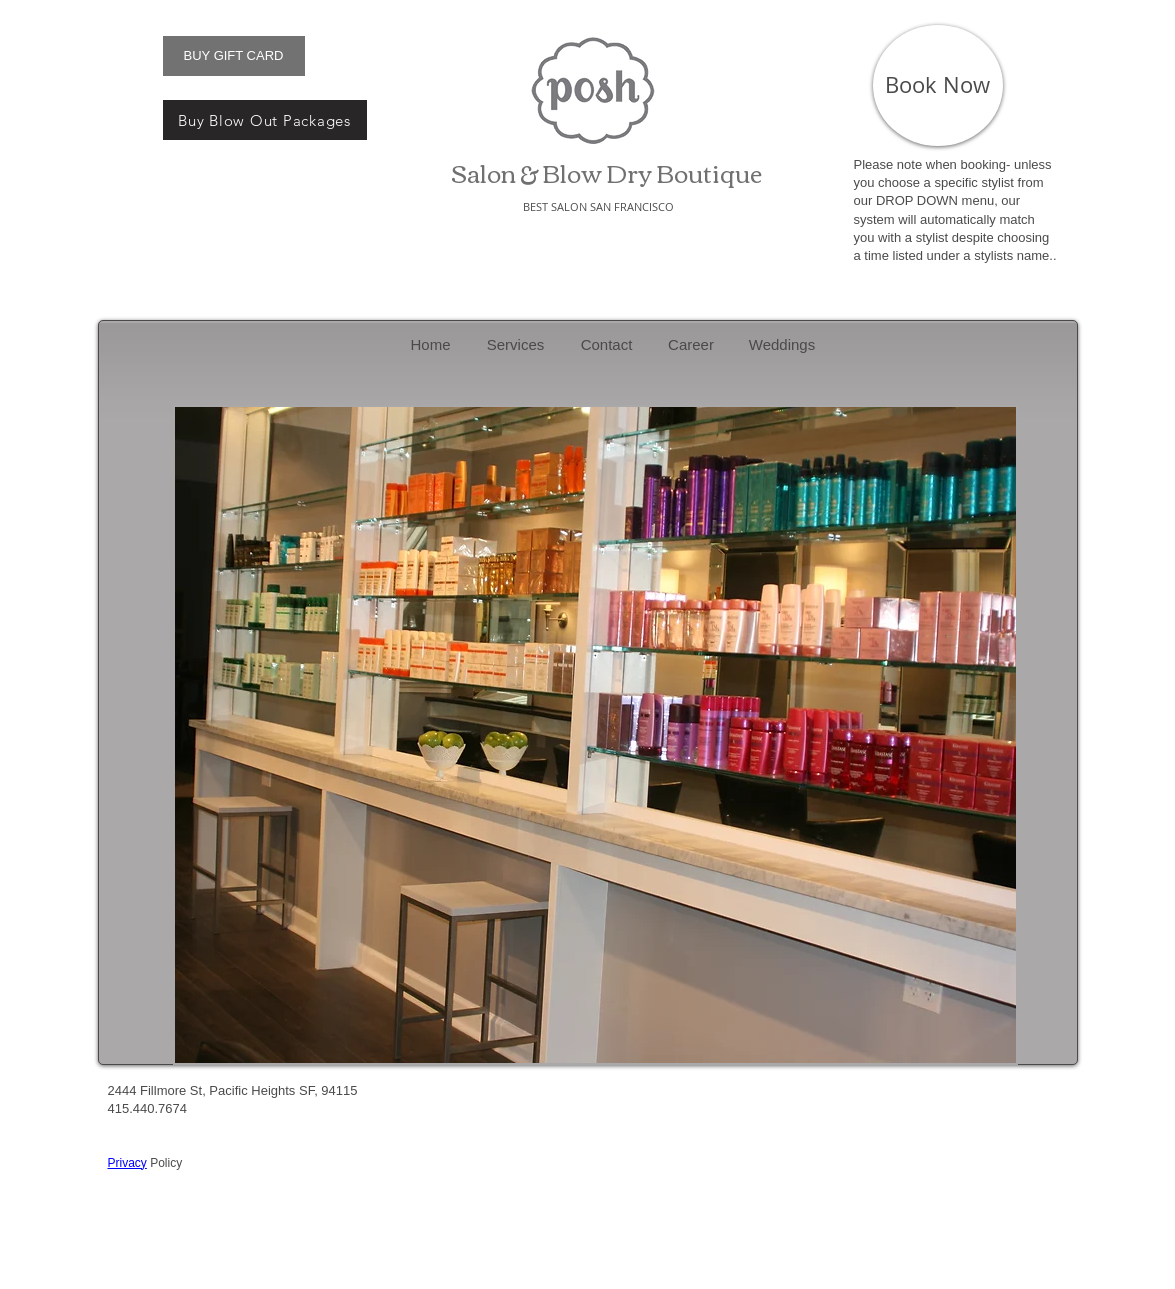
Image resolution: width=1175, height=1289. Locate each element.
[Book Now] (938, 85)
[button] (595, 735)
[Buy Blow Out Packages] (265, 120)
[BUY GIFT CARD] (234, 56)
